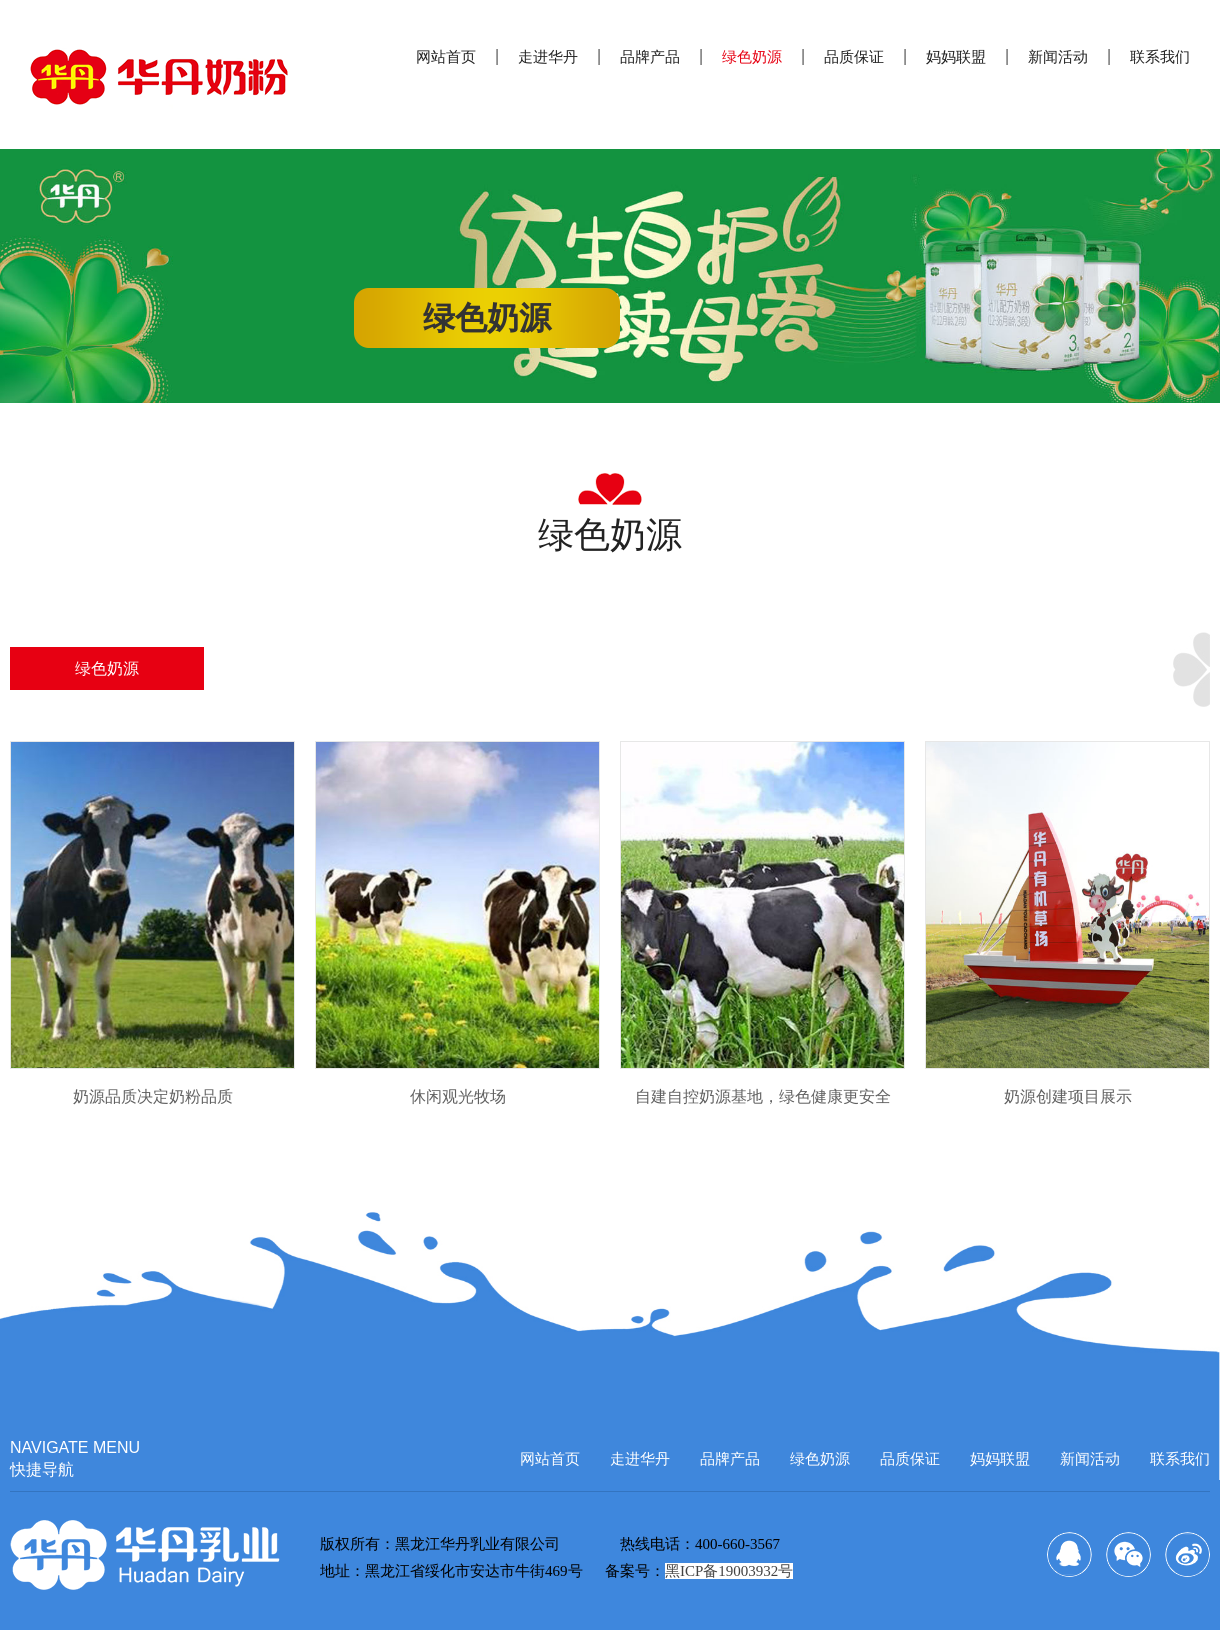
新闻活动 (1058, 57)
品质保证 (854, 57)
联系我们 (1160, 57)
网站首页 (446, 57)
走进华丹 (548, 57)
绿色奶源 (752, 57)
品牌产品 (650, 57)
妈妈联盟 (956, 57)
